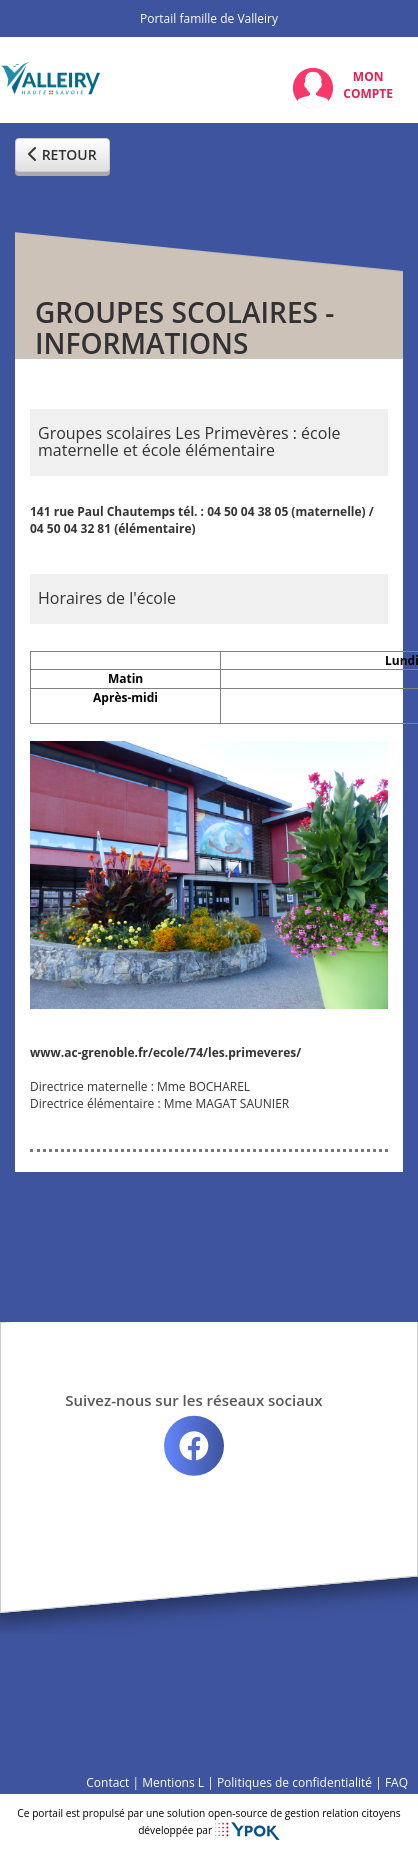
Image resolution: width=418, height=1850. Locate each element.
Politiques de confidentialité (294, 1782)
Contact (107, 1782)
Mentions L (173, 1782)
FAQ (396, 1782)
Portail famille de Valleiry (209, 18)
